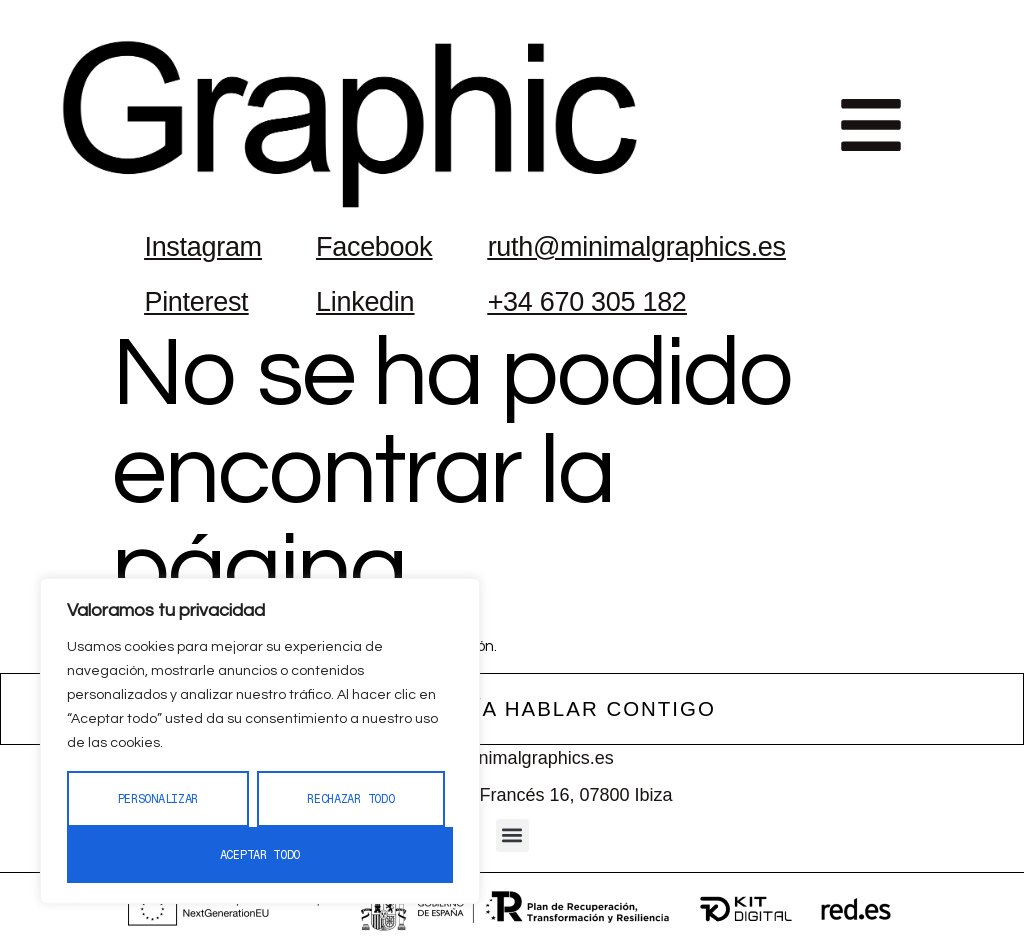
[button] (871, 125)
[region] (260, 741)
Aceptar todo (260, 855)
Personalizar (158, 799)
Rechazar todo (350, 799)
